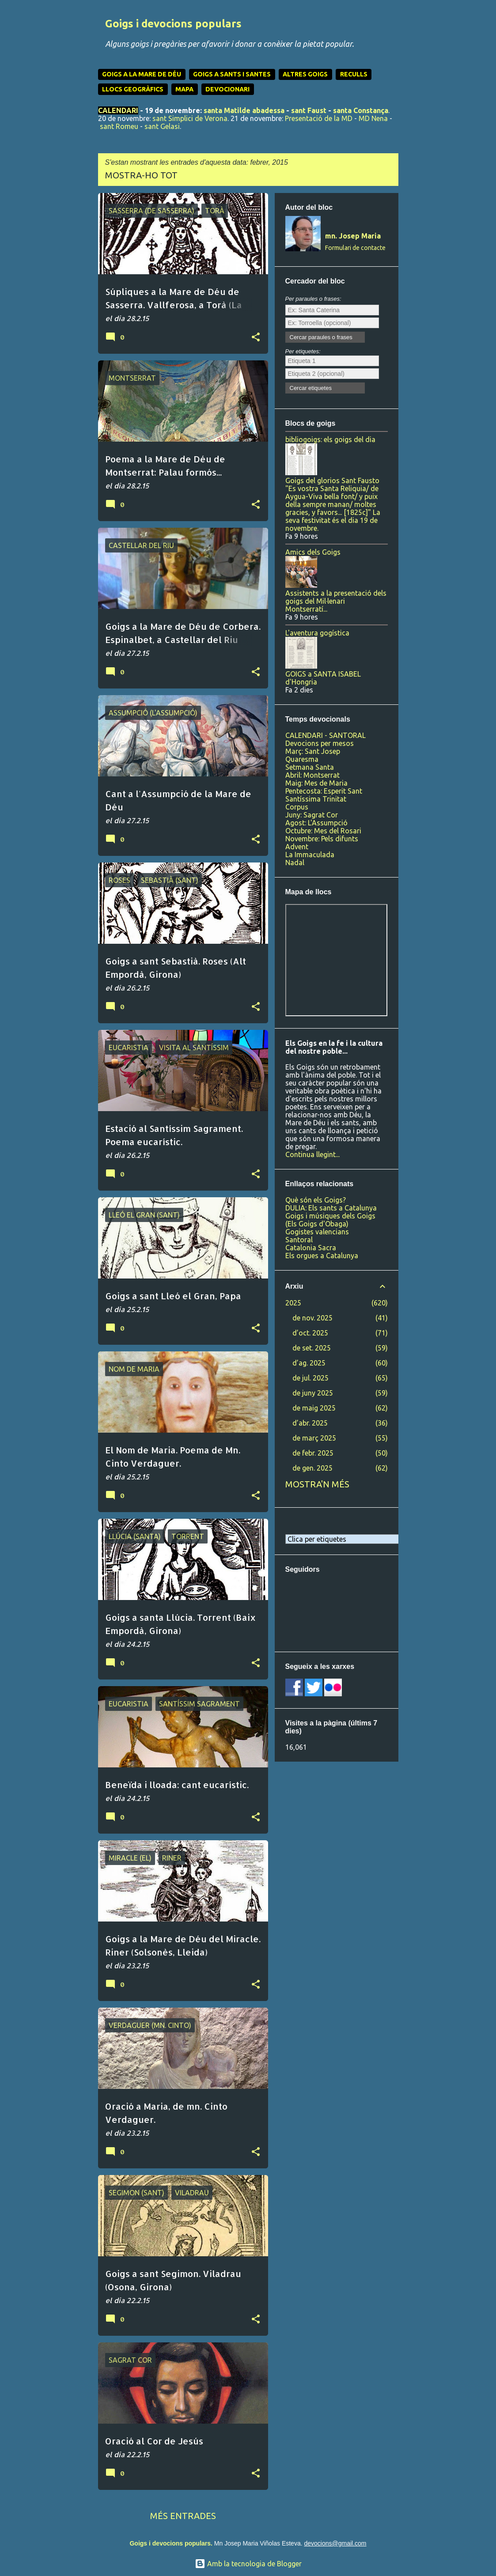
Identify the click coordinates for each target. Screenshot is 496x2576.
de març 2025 (314, 1438)
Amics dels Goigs (313, 552)
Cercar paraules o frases (321, 337)
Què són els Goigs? (315, 1200)
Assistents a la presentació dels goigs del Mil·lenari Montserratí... (335, 601)
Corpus (296, 807)
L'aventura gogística (317, 633)
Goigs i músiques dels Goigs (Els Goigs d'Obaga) (330, 1220)
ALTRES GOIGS (305, 74)
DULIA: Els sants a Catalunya (331, 1208)
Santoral (299, 1240)
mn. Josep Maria (353, 236)
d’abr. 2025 (310, 1423)
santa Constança (360, 110)
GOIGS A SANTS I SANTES (232, 74)
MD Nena (373, 118)
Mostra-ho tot (141, 175)
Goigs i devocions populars (173, 24)
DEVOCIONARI (227, 89)
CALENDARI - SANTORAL (325, 735)
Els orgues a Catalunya (321, 1256)
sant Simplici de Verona (189, 118)
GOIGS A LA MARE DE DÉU (141, 74)
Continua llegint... (312, 1154)
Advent (296, 847)
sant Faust (308, 110)
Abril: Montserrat (312, 775)
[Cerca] (393, 28)
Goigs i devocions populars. (170, 2543)
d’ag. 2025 (309, 1363)
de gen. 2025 (312, 1468)
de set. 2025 (311, 1348)
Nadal (294, 862)
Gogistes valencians (317, 1232)
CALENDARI (118, 110)
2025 (293, 1303)
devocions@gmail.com (335, 2543)
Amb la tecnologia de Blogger (248, 2564)
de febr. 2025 (312, 1453)
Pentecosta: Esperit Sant (323, 791)
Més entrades (183, 2516)
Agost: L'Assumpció (316, 823)
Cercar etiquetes (311, 388)
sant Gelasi (162, 126)
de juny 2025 (312, 1393)
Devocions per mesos (319, 743)
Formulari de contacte (355, 247)
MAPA (184, 89)
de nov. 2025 (312, 1318)
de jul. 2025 (310, 1378)
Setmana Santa (309, 767)
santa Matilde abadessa (244, 110)
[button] (255, 337)
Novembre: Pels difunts (321, 839)
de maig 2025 (314, 1408)
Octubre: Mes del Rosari (323, 831)
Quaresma (301, 759)
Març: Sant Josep (312, 751)
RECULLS (353, 74)
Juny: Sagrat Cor (311, 815)
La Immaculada (309, 855)
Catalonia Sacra (310, 1248)
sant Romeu (119, 126)
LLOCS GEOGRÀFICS (132, 89)
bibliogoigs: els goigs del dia (330, 439)
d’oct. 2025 (310, 1333)
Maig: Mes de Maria (316, 783)
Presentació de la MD (318, 118)
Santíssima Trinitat (315, 799)
